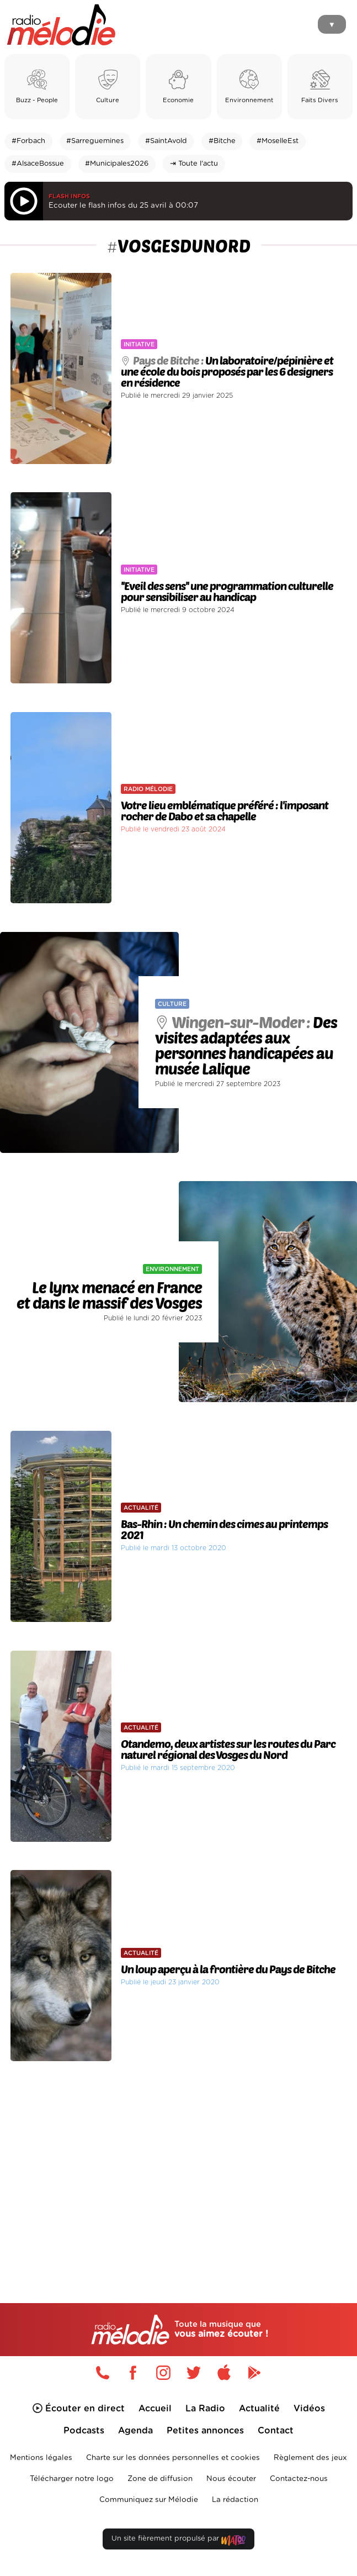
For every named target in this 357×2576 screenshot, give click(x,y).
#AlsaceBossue (38, 163)
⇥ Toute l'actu (194, 163)
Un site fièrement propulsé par (178, 2541)
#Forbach (28, 141)
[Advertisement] (178, 2161)
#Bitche (222, 141)
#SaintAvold (166, 141)
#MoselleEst (278, 141)
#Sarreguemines (95, 141)
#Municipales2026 (116, 163)
